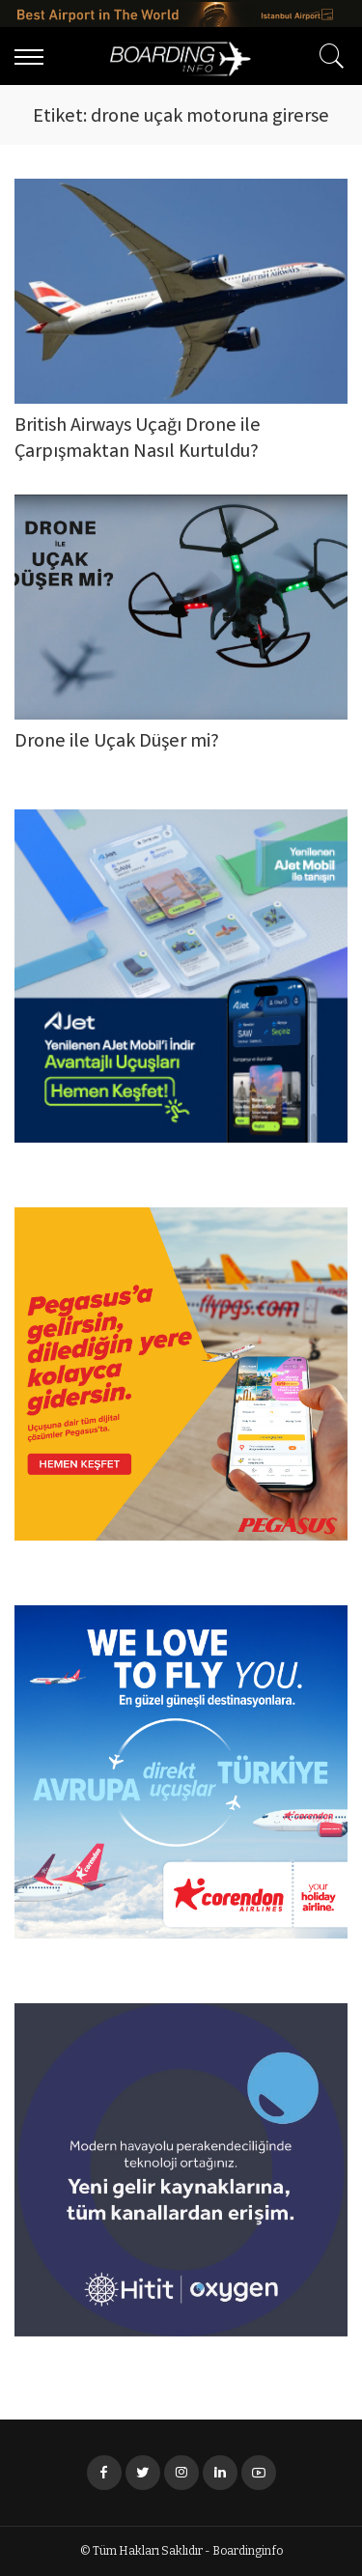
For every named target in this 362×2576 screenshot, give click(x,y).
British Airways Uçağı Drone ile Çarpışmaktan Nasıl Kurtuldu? (137, 439)
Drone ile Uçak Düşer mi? (116, 742)
